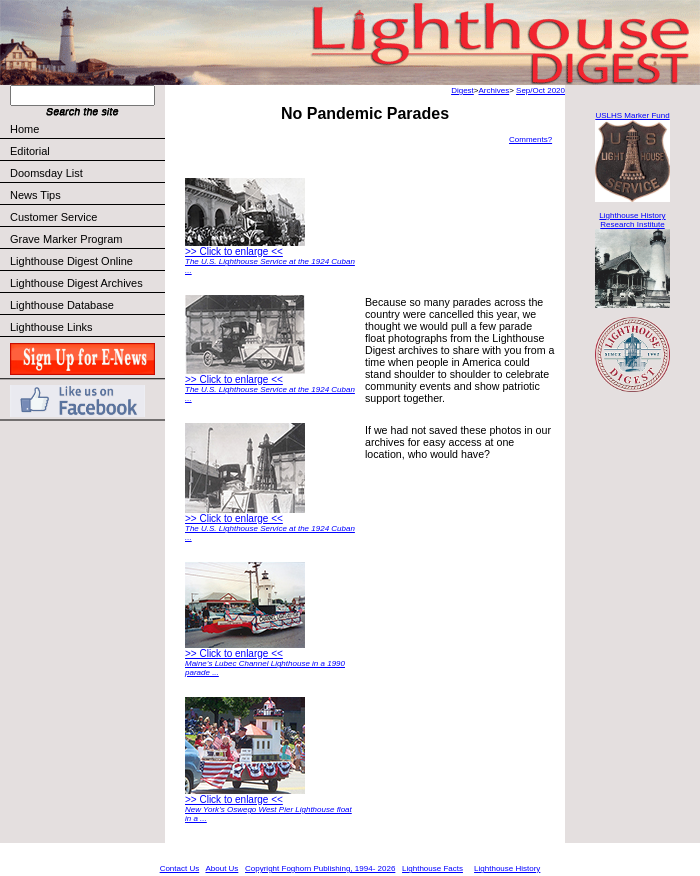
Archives (493, 90)
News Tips (35, 195)
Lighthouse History (507, 868)
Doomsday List (46, 173)
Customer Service (86, 217)
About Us (221, 868)
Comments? (530, 139)
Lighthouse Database (62, 305)
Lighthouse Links (51, 327)
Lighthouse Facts (432, 868)
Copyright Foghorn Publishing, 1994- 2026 (320, 868)
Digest (462, 90)
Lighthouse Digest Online (71, 261)
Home (24, 129)
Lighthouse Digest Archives (76, 283)
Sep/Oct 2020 (540, 90)
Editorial (86, 151)
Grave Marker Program (66, 239)
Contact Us (180, 868)
